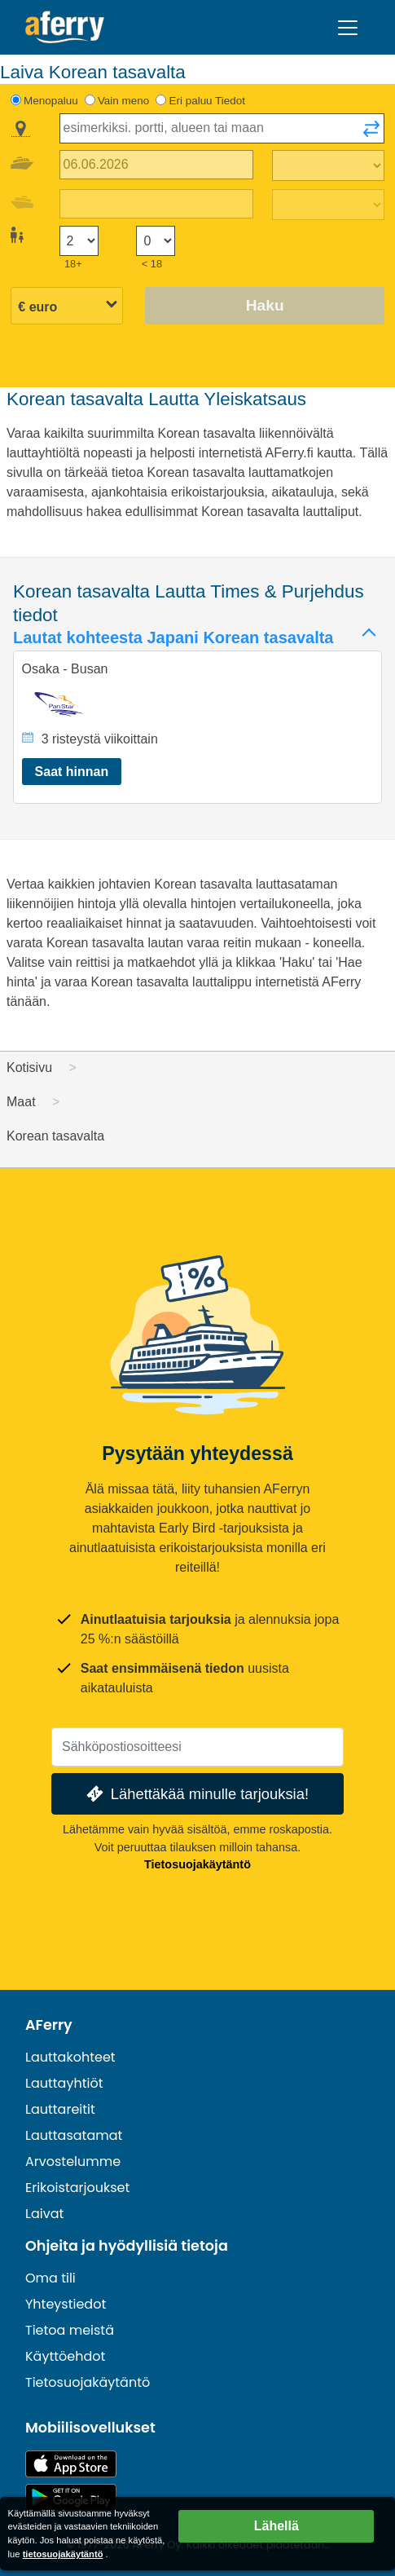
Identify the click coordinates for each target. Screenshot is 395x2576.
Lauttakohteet (70, 2057)
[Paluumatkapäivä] (156, 204)
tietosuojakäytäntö (63, 2554)
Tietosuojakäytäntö (197, 1864)
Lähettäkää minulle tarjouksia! (196, 1794)
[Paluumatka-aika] (328, 204)
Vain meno (123, 101)
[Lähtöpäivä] (156, 165)
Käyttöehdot (65, 2356)
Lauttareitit (60, 2109)
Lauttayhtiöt (64, 2083)
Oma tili (50, 2278)
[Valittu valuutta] (66, 307)
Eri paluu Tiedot (207, 101)
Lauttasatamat (73, 2135)
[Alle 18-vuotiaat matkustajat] (155, 241)
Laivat (44, 2213)
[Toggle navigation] (348, 27)
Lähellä (276, 2526)
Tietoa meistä (69, 2330)
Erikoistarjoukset (77, 2187)
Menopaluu (51, 101)
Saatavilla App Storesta (70, 2463)
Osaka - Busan (65, 669)
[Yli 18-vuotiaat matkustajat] (79, 241)
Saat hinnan (72, 772)
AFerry (48, 2025)
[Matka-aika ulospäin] (328, 165)
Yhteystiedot (65, 2304)
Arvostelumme (73, 2161)
